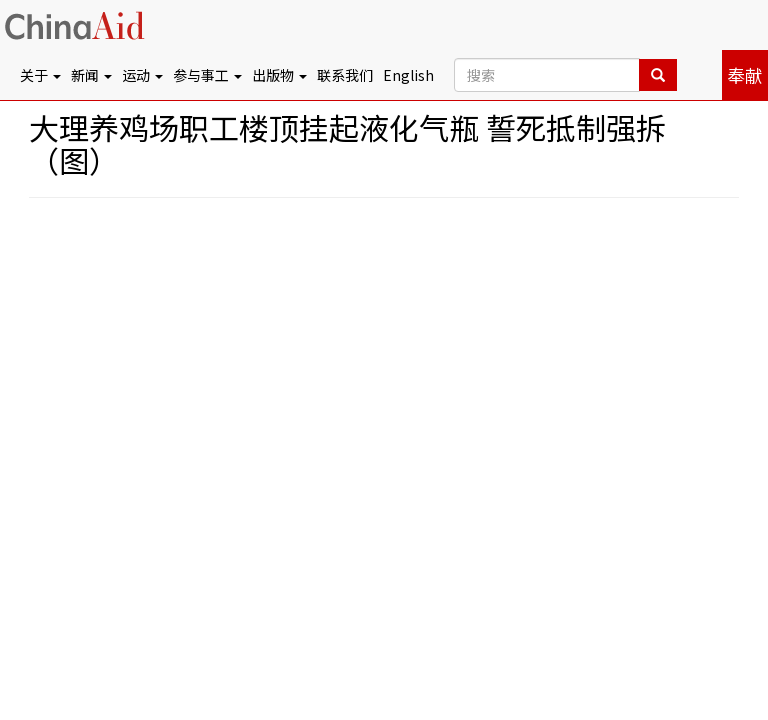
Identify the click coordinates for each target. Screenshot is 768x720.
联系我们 (345, 75)
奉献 (745, 75)
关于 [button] (40, 75)
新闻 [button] (91, 75)
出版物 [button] (279, 75)
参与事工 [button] (207, 75)
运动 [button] (142, 75)
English (408, 75)
